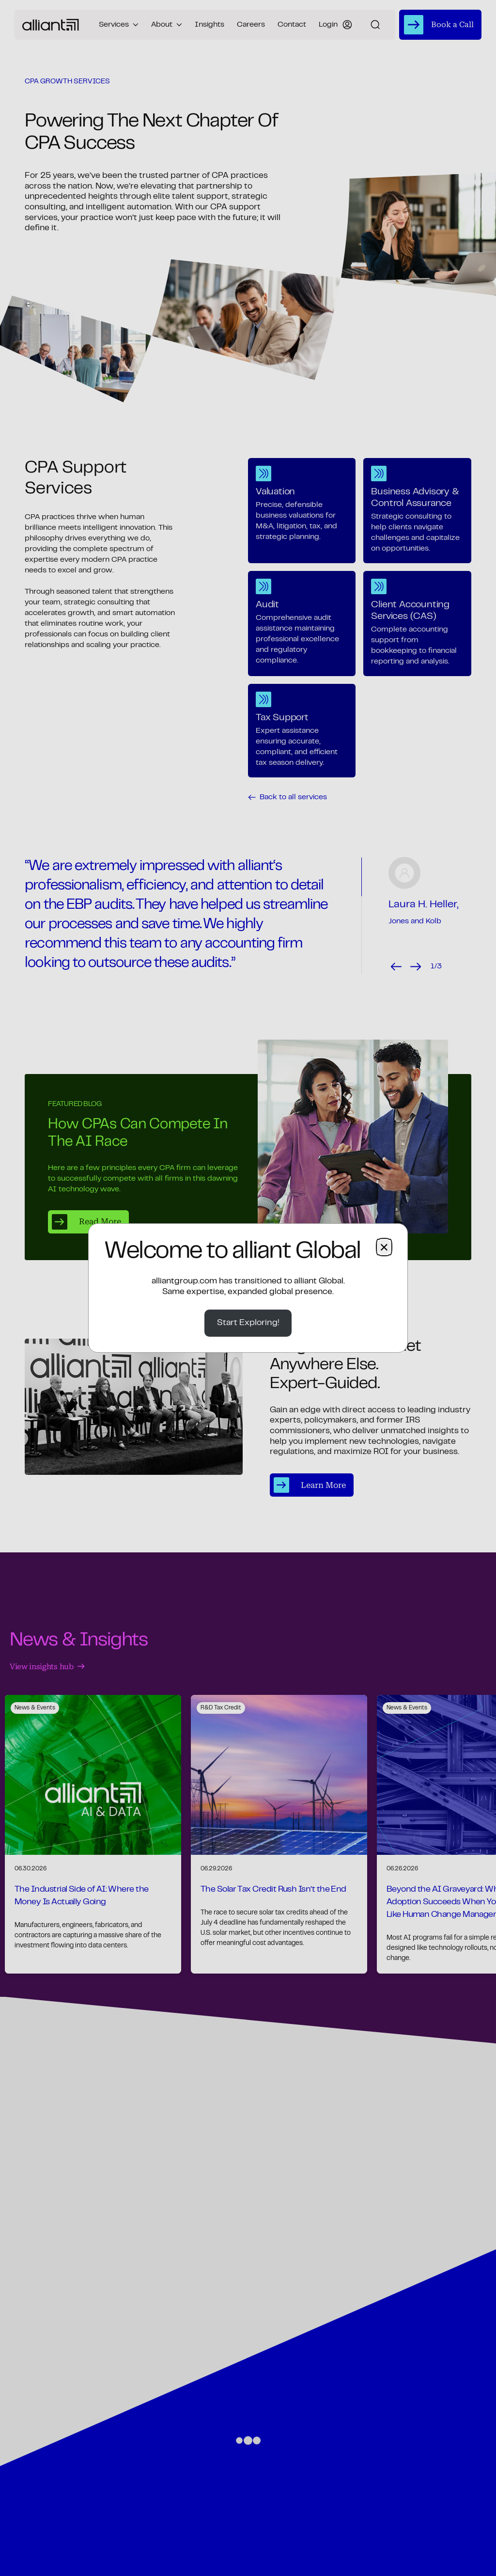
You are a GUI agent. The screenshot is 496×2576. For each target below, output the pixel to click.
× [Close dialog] (384, 1247)
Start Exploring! (248, 1323)
